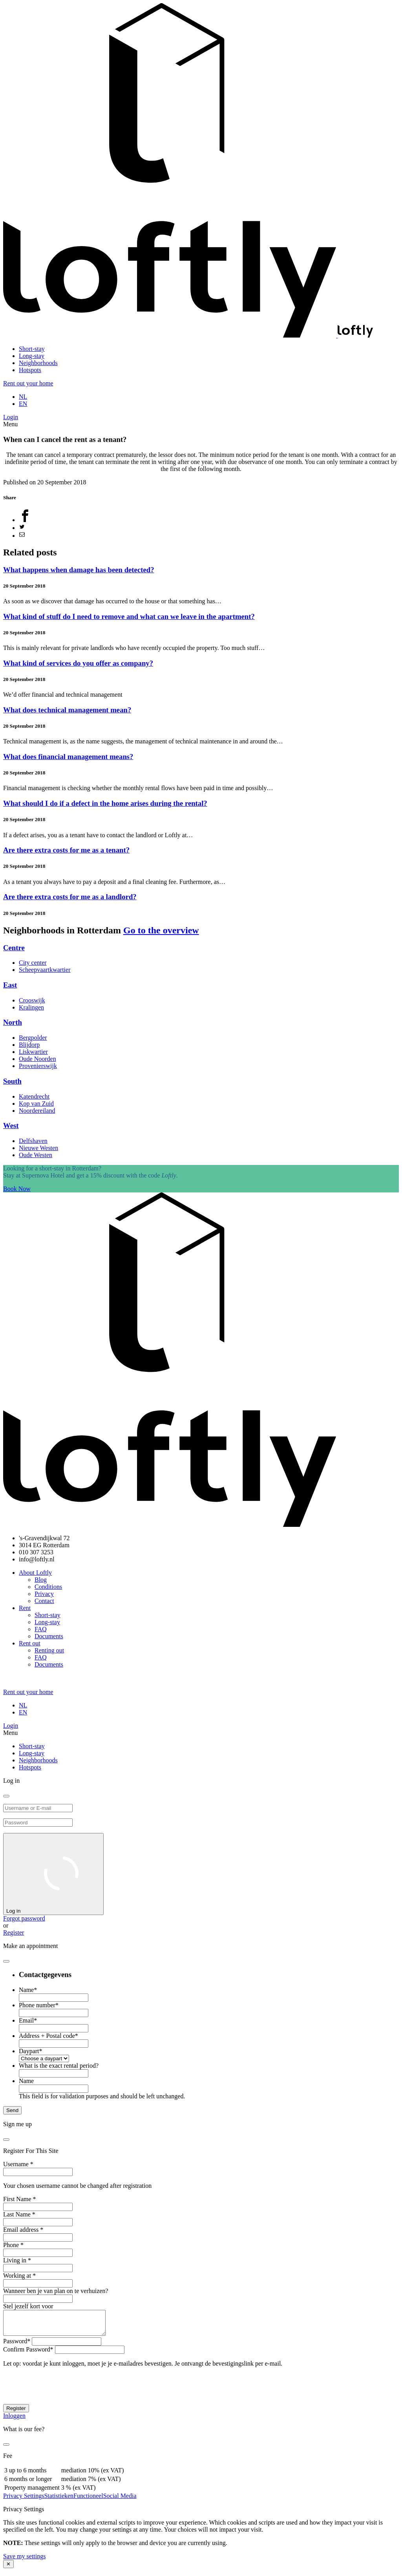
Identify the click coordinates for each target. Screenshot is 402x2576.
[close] (6, 1796)
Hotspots (30, 370)
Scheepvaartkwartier (44, 969)
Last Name (19, 2214)
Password (16, 2345)
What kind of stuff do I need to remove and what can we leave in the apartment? (129, 616)
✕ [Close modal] (8, 2569)
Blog (41, 1579)
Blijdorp (29, 1044)
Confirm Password (28, 2354)
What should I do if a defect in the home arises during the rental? (105, 803)
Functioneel (88, 2500)
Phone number (38, 2005)
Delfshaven (33, 1140)
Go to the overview (161, 930)
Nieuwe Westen (38, 1148)
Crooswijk (32, 1000)
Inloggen (14, 2420)
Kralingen (31, 1007)
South (12, 1081)
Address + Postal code (48, 2035)
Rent (25, 1608)
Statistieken (58, 2500)
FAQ (41, 1629)
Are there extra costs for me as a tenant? (66, 850)
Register (13, 1932)
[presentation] (62, 2393)
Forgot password (24, 1918)
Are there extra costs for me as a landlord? (70, 897)
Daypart (30, 2051)
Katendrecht (34, 1096)
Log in (53, 1874)
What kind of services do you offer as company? (78, 663)
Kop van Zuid (36, 1103)
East (10, 985)
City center (33, 962)
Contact (44, 1600)
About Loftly (35, 1572)
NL (23, 396)
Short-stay (32, 348)
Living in (17, 2260)
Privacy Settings (23, 2500)
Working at (19, 2275)
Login (10, 417)
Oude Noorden (37, 1058)
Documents (49, 1636)
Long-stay (31, 355)
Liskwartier (33, 1051)
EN (23, 403)
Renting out (49, 1650)
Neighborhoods (38, 363)
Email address (23, 2229)
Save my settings (24, 2561)
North (12, 1022)
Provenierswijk (38, 1066)
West (10, 1125)
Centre (14, 948)
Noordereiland (37, 1110)
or (5, 1925)
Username (18, 2164)
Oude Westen (35, 1155)
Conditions (48, 1586)
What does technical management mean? (67, 710)
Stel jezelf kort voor (28, 2306)
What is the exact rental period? (59, 2065)
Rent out (29, 1643)
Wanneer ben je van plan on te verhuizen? (55, 2291)
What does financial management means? (68, 756)
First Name (19, 2199)
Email (28, 2020)
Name (28, 1989)
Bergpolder (33, 1037)
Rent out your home (28, 383)
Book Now (17, 1188)
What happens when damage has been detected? (78, 570)
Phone (13, 2245)
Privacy (44, 1593)
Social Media (120, 2500)
